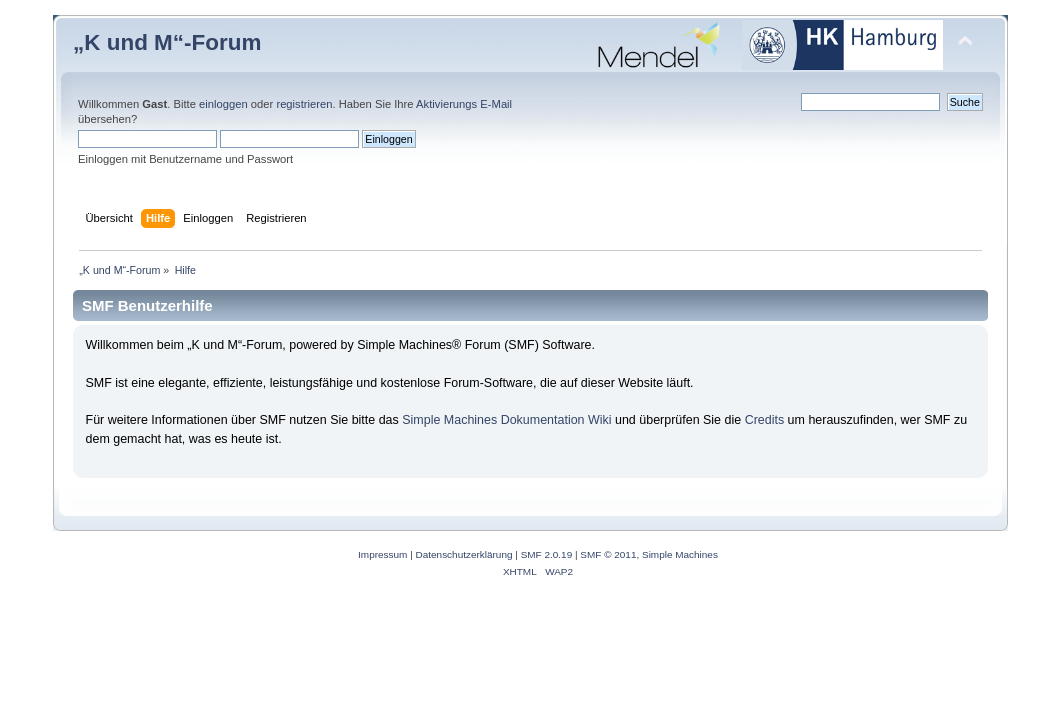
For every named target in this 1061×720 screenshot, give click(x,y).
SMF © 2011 (608, 554)
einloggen (223, 104)
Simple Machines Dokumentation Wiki (506, 420)
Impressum (382, 554)
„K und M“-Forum (167, 42)
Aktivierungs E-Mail (464, 104)
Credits (765, 420)
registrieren (304, 104)
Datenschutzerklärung (464, 554)
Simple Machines (680, 554)
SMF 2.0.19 (547, 554)
